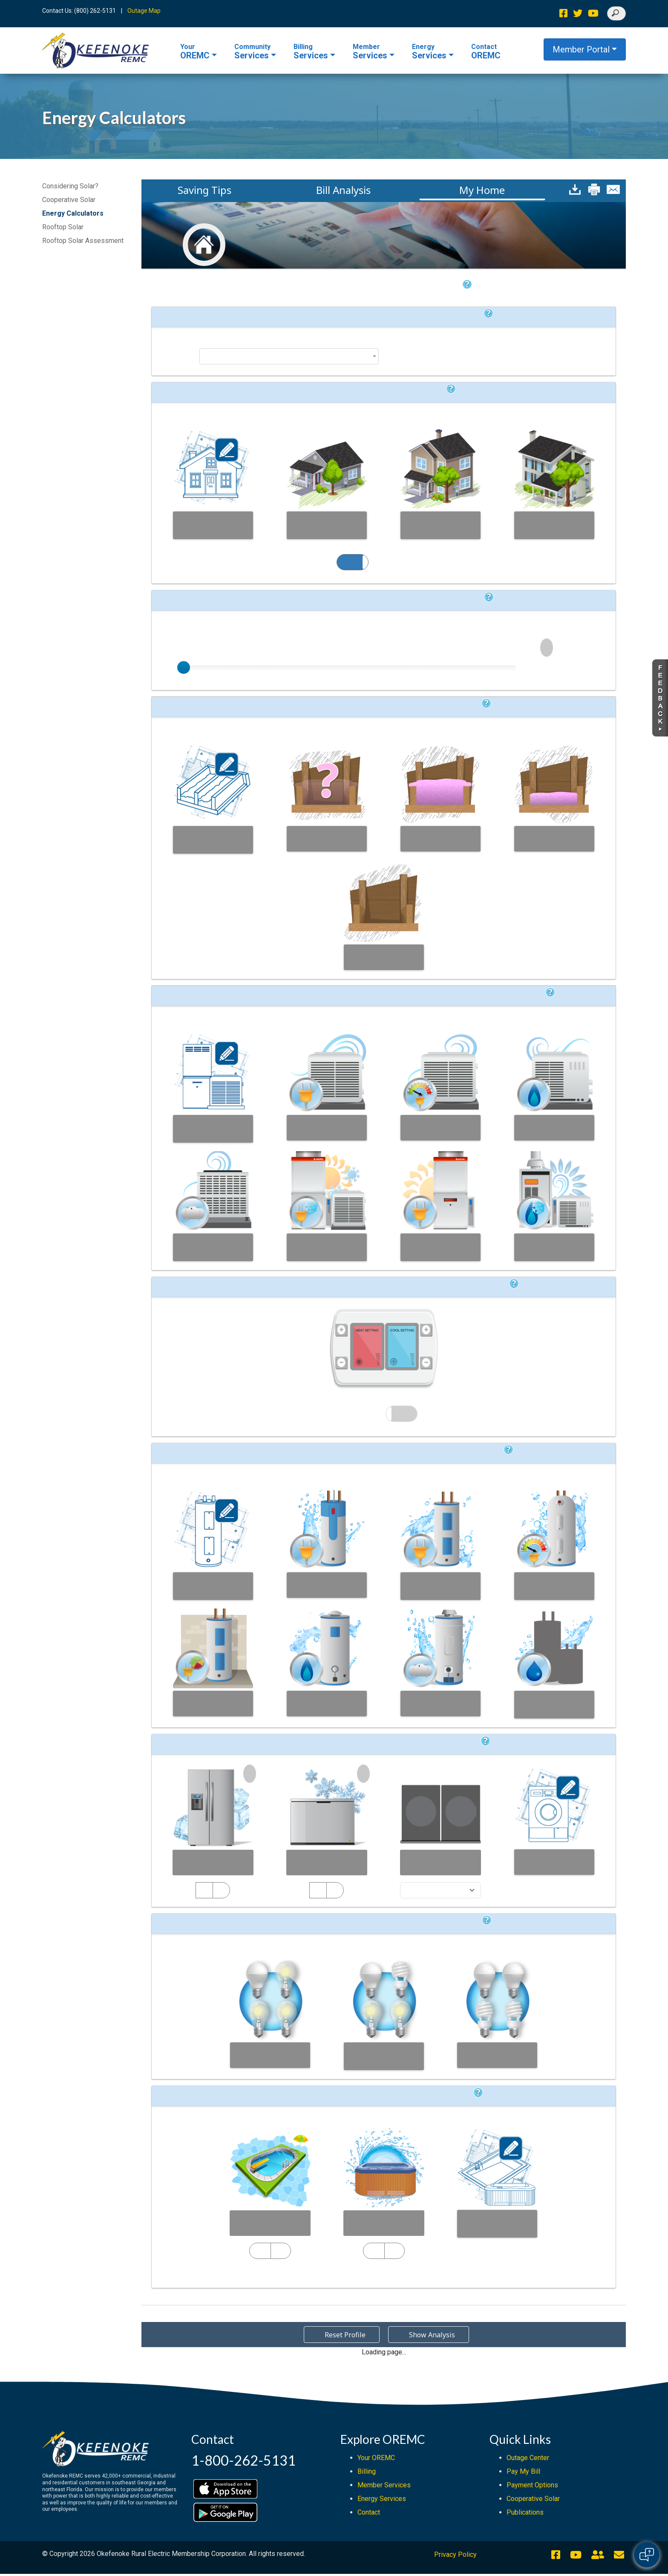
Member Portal (581, 49)
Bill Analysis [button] (343, 190)
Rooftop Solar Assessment (83, 241)
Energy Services (381, 2501)
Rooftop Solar (63, 227)
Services (252, 52)
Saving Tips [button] (204, 190)
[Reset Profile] (342, 2563)
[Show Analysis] (428, 2563)
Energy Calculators (73, 213)
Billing (366, 2473)
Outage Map (144, 10)
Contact (368, 2514)
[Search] (616, 13)
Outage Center (528, 2460)
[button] (575, 189)
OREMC (195, 52)
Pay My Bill (523, 2473)
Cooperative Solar (68, 200)
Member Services (384, 2487)
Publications (525, 2514)
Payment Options (532, 2487)
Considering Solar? (70, 186)
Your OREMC (376, 2460)
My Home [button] (482, 190)
